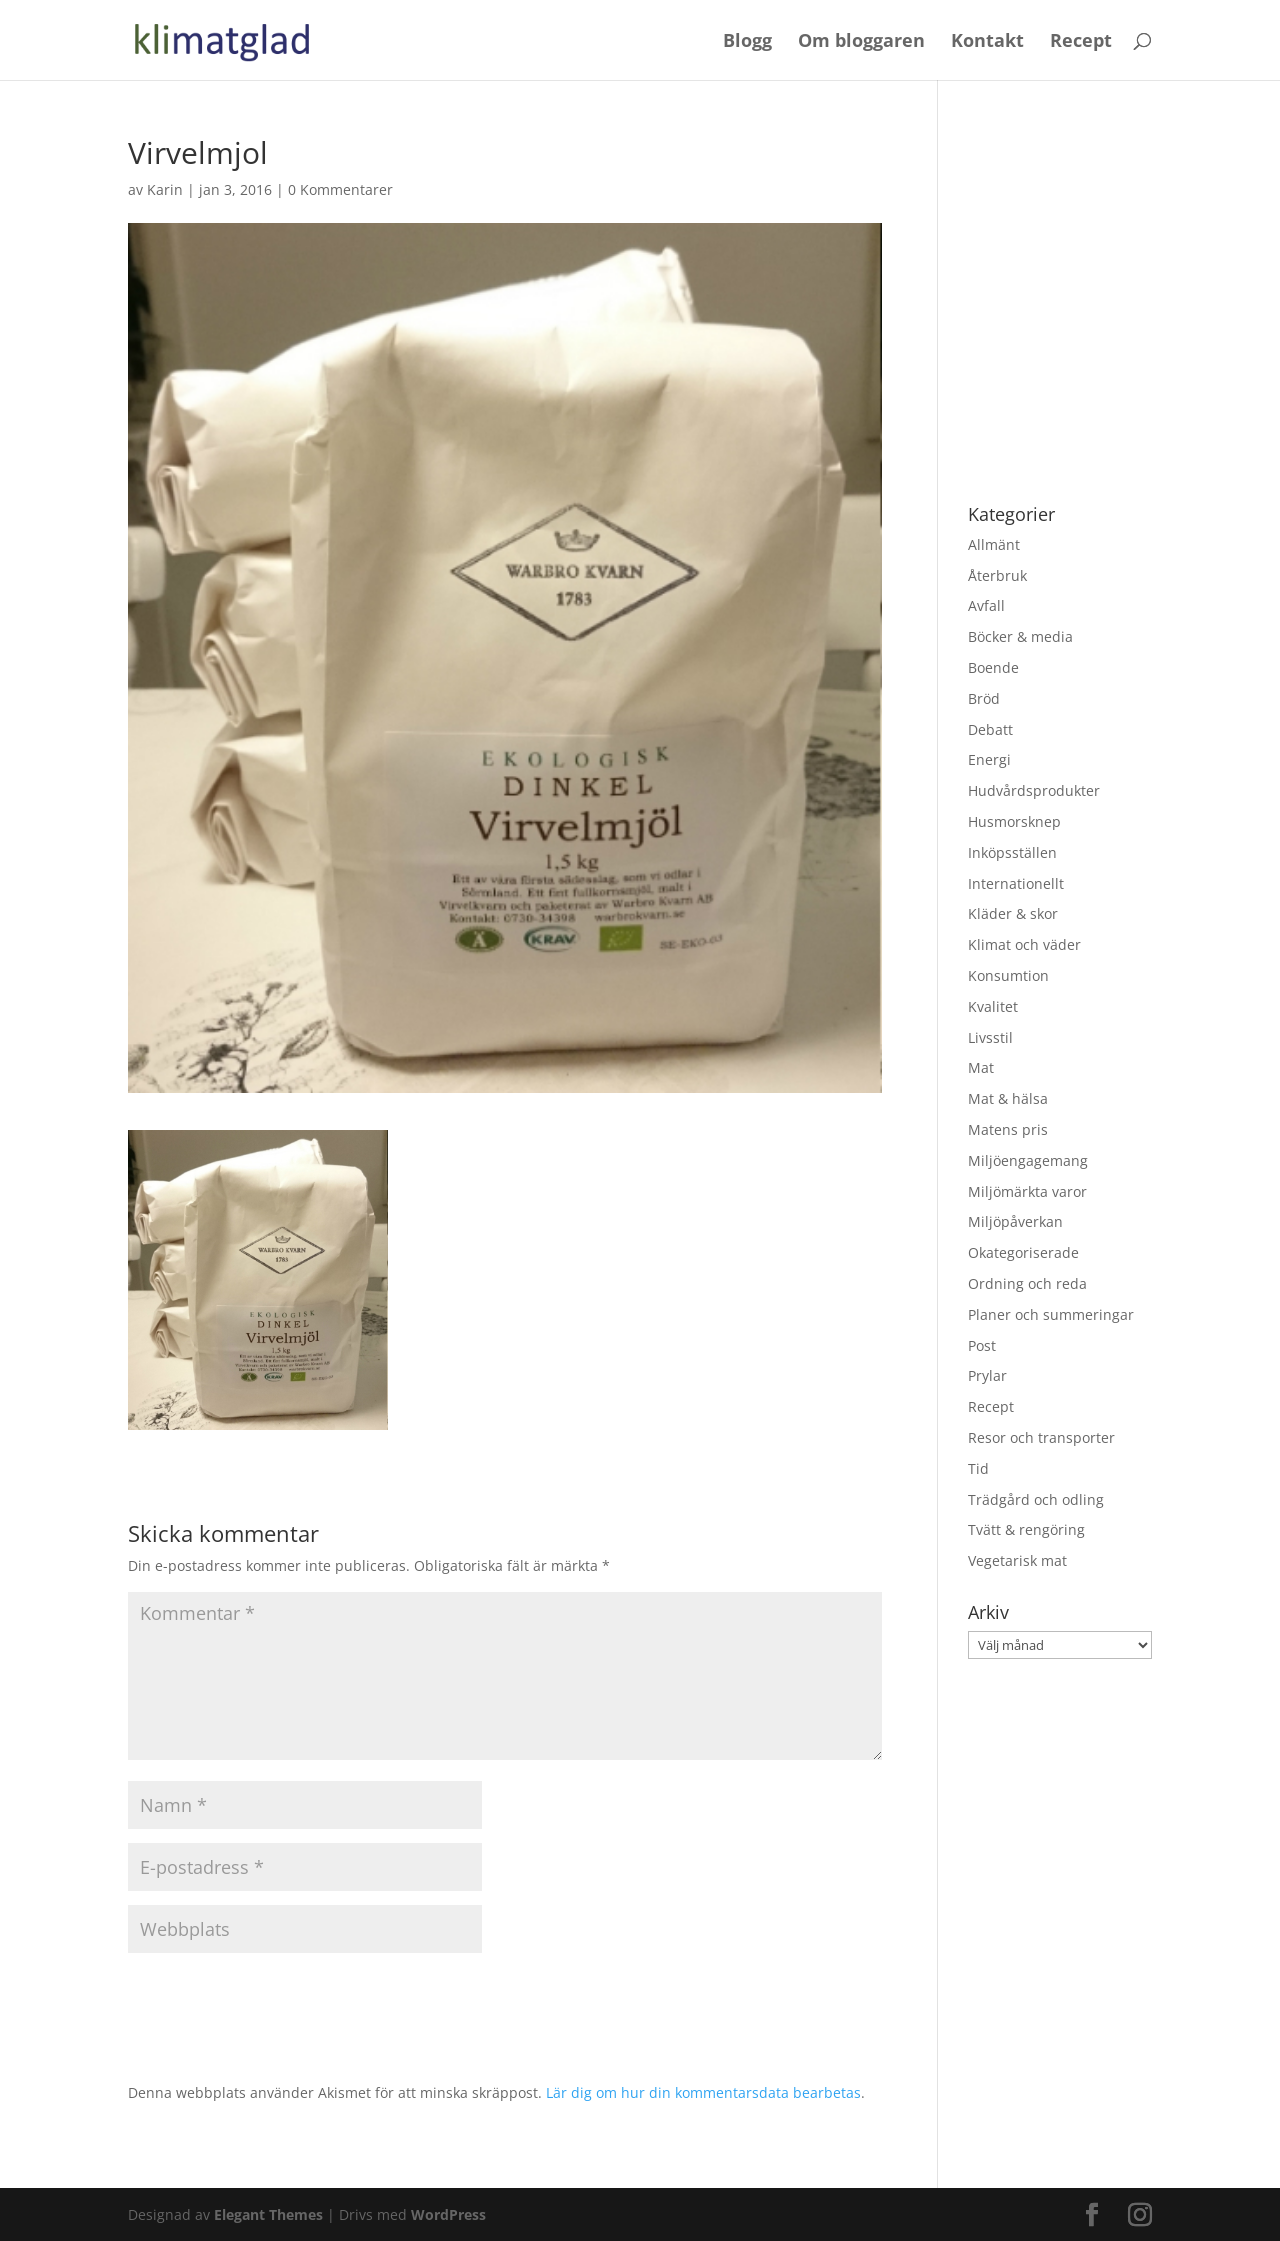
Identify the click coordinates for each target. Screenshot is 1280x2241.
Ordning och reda (1027, 1283)
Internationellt (1016, 883)
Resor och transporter (1041, 1437)
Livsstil (990, 1037)
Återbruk (997, 575)
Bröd (984, 698)
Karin (165, 189)
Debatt (990, 729)
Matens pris (1008, 1129)
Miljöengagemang (1028, 1160)
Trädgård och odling (1036, 1499)
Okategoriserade (1023, 1252)
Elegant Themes (268, 2214)
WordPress (448, 2214)
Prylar (987, 1375)
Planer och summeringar (1051, 1314)
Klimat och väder (1024, 944)
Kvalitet (993, 1006)
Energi (989, 759)
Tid (978, 1468)
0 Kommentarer (340, 189)
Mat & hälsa (1008, 1098)
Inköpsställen (1012, 852)
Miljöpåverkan (1015, 1221)
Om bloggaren (861, 42)
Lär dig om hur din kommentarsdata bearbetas (703, 2092)
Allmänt (994, 544)
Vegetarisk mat (1017, 1560)
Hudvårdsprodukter (1034, 790)
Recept (1081, 42)
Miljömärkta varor (1027, 1191)
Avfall (986, 605)
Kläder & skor (1013, 913)
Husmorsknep (1014, 821)
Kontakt (987, 42)
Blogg (747, 42)
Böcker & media (1020, 636)
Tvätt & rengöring (1026, 1529)
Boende (993, 667)
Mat (981, 1067)
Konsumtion (1008, 975)
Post (982, 1345)
